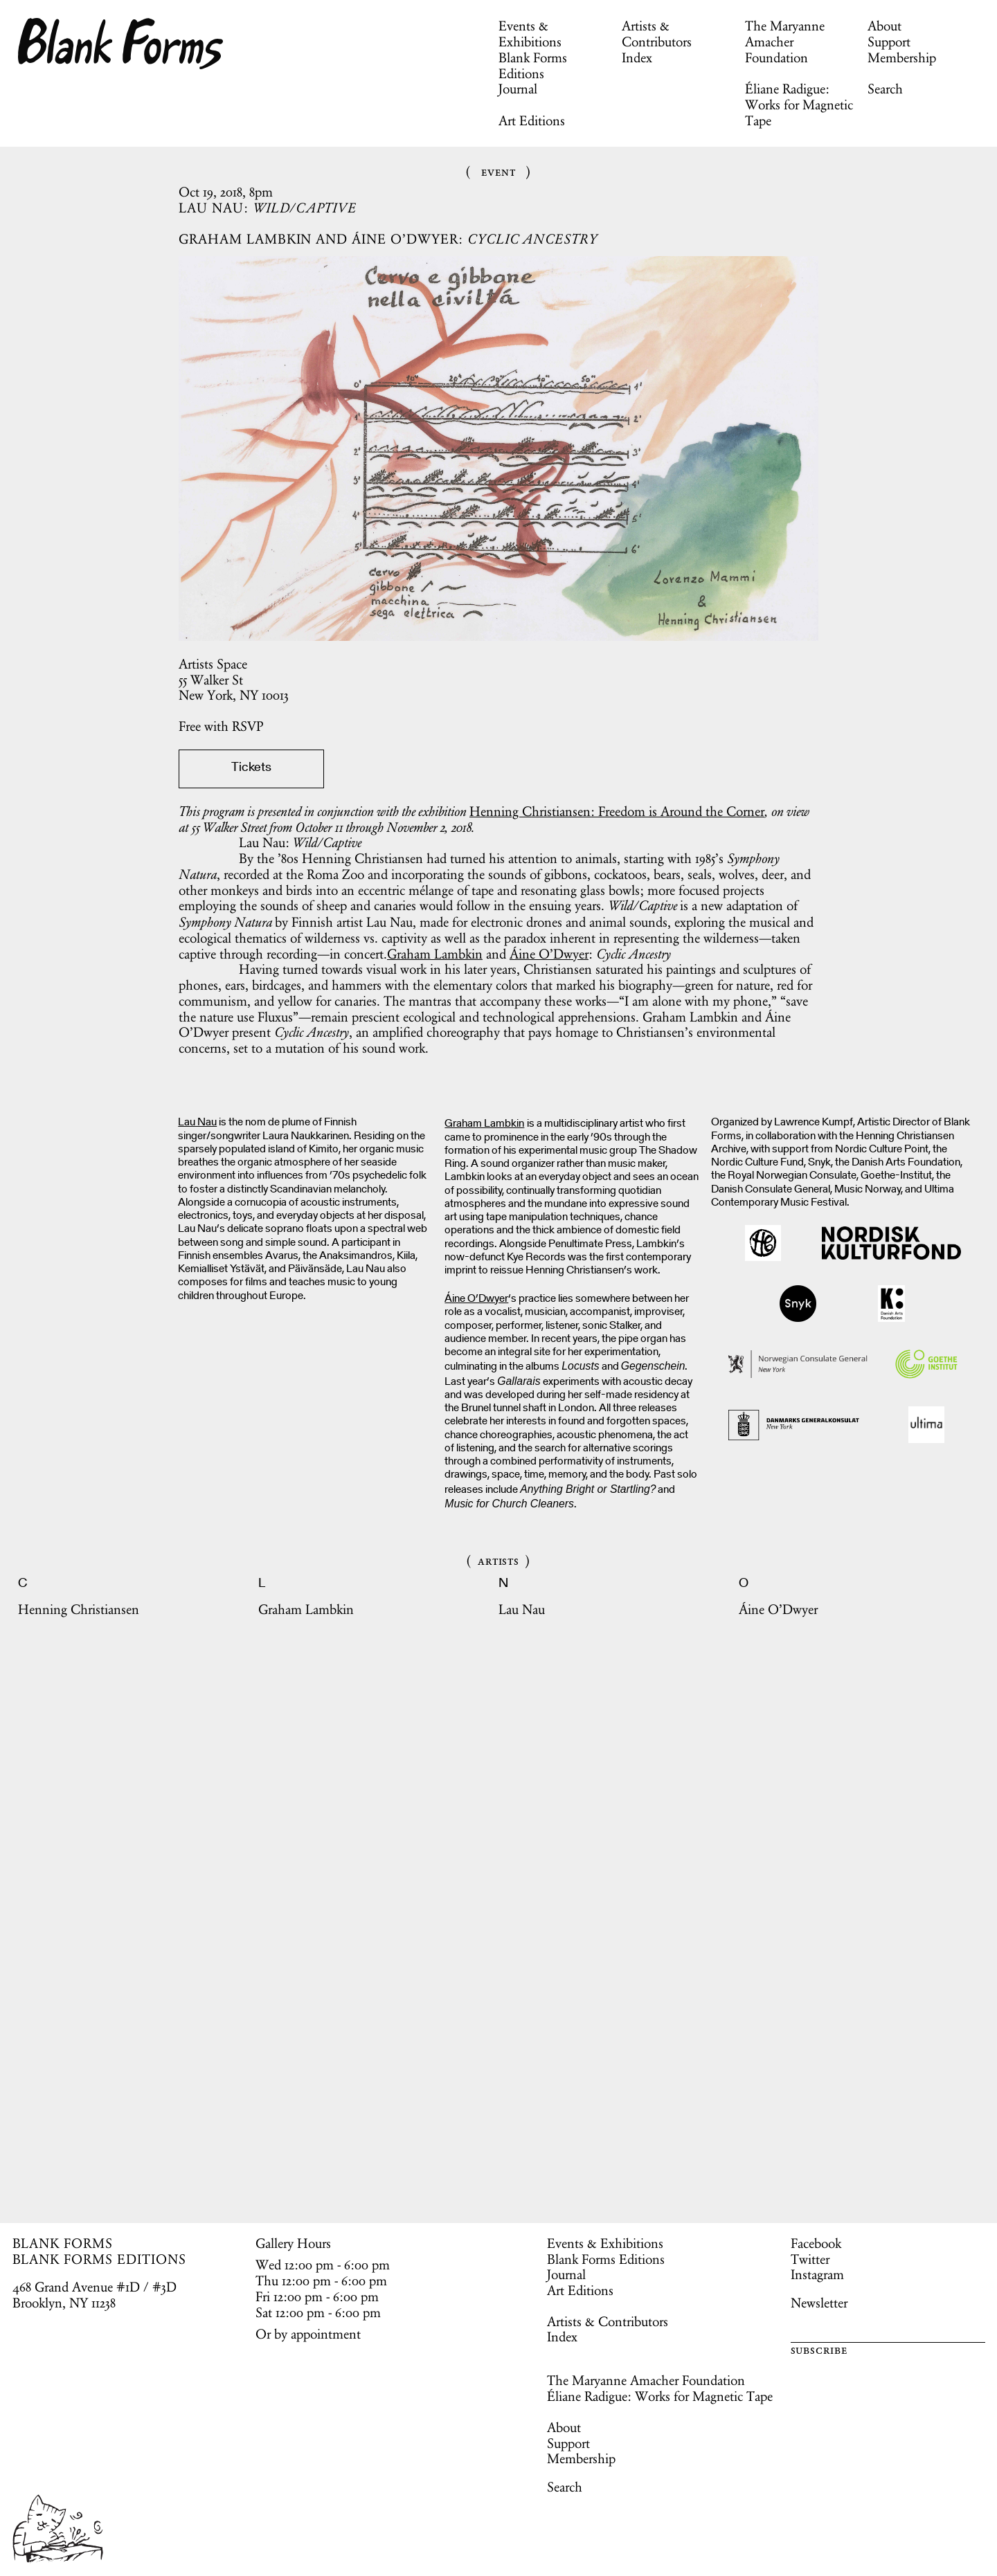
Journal (517, 88)
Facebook (816, 2243)
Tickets (251, 767)
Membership (902, 57)
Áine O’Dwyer (549, 953)
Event (498, 171)
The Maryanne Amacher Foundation (785, 41)
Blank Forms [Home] (121, 43)
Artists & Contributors (657, 33)
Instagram (817, 2274)
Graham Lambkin (435, 953)
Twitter (810, 2259)
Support (889, 41)
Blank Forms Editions (532, 65)
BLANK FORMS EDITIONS (99, 2259)
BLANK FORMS (63, 2243)
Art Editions (531, 120)
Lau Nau (197, 1122)
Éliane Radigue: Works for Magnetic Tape (799, 104)
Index (637, 57)
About (884, 25)
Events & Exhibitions (530, 33)
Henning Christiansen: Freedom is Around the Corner (616, 811)
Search (885, 88)
